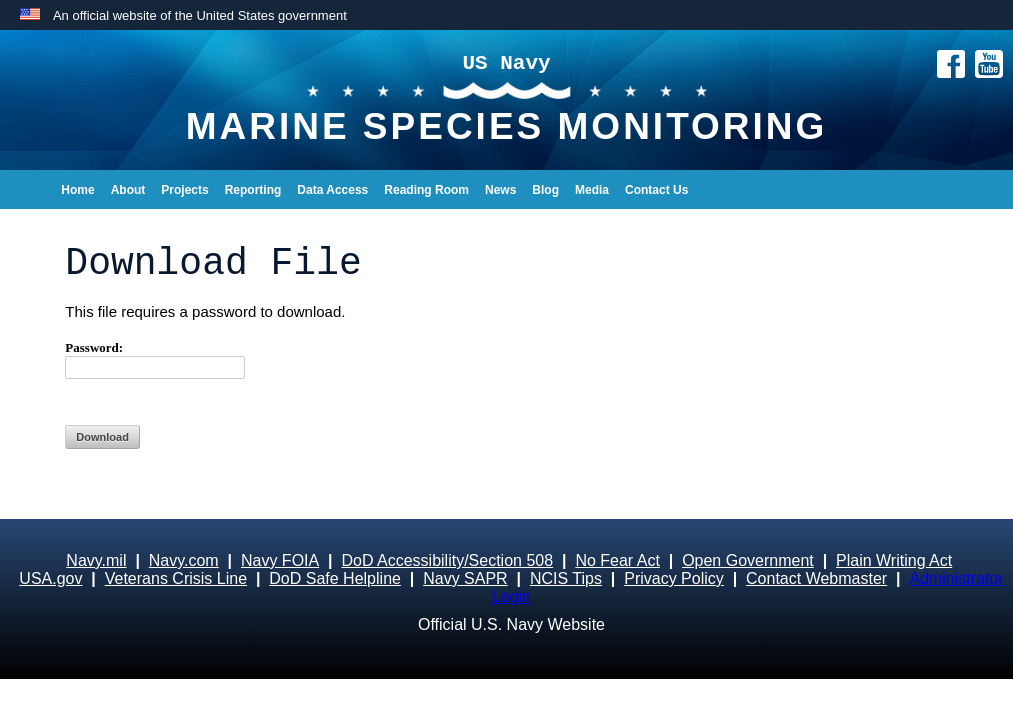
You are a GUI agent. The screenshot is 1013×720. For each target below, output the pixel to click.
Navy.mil (96, 560)
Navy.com (184, 560)
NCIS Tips (566, 578)
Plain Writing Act (894, 560)
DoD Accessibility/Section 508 (447, 560)
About (128, 190)
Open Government (748, 560)
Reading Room (426, 190)
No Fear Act (617, 560)
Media (592, 190)
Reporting (253, 190)
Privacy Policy (674, 578)
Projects (184, 190)
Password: (155, 359)
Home (77, 190)
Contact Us (656, 190)
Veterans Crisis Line (176, 578)
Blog (545, 190)
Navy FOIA (280, 560)
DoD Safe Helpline (335, 578)
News (500, 190)
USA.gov (50, 578)
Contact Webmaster (816, 578)
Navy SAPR (465, 578)
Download (102, 437)
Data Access (332, 190)
